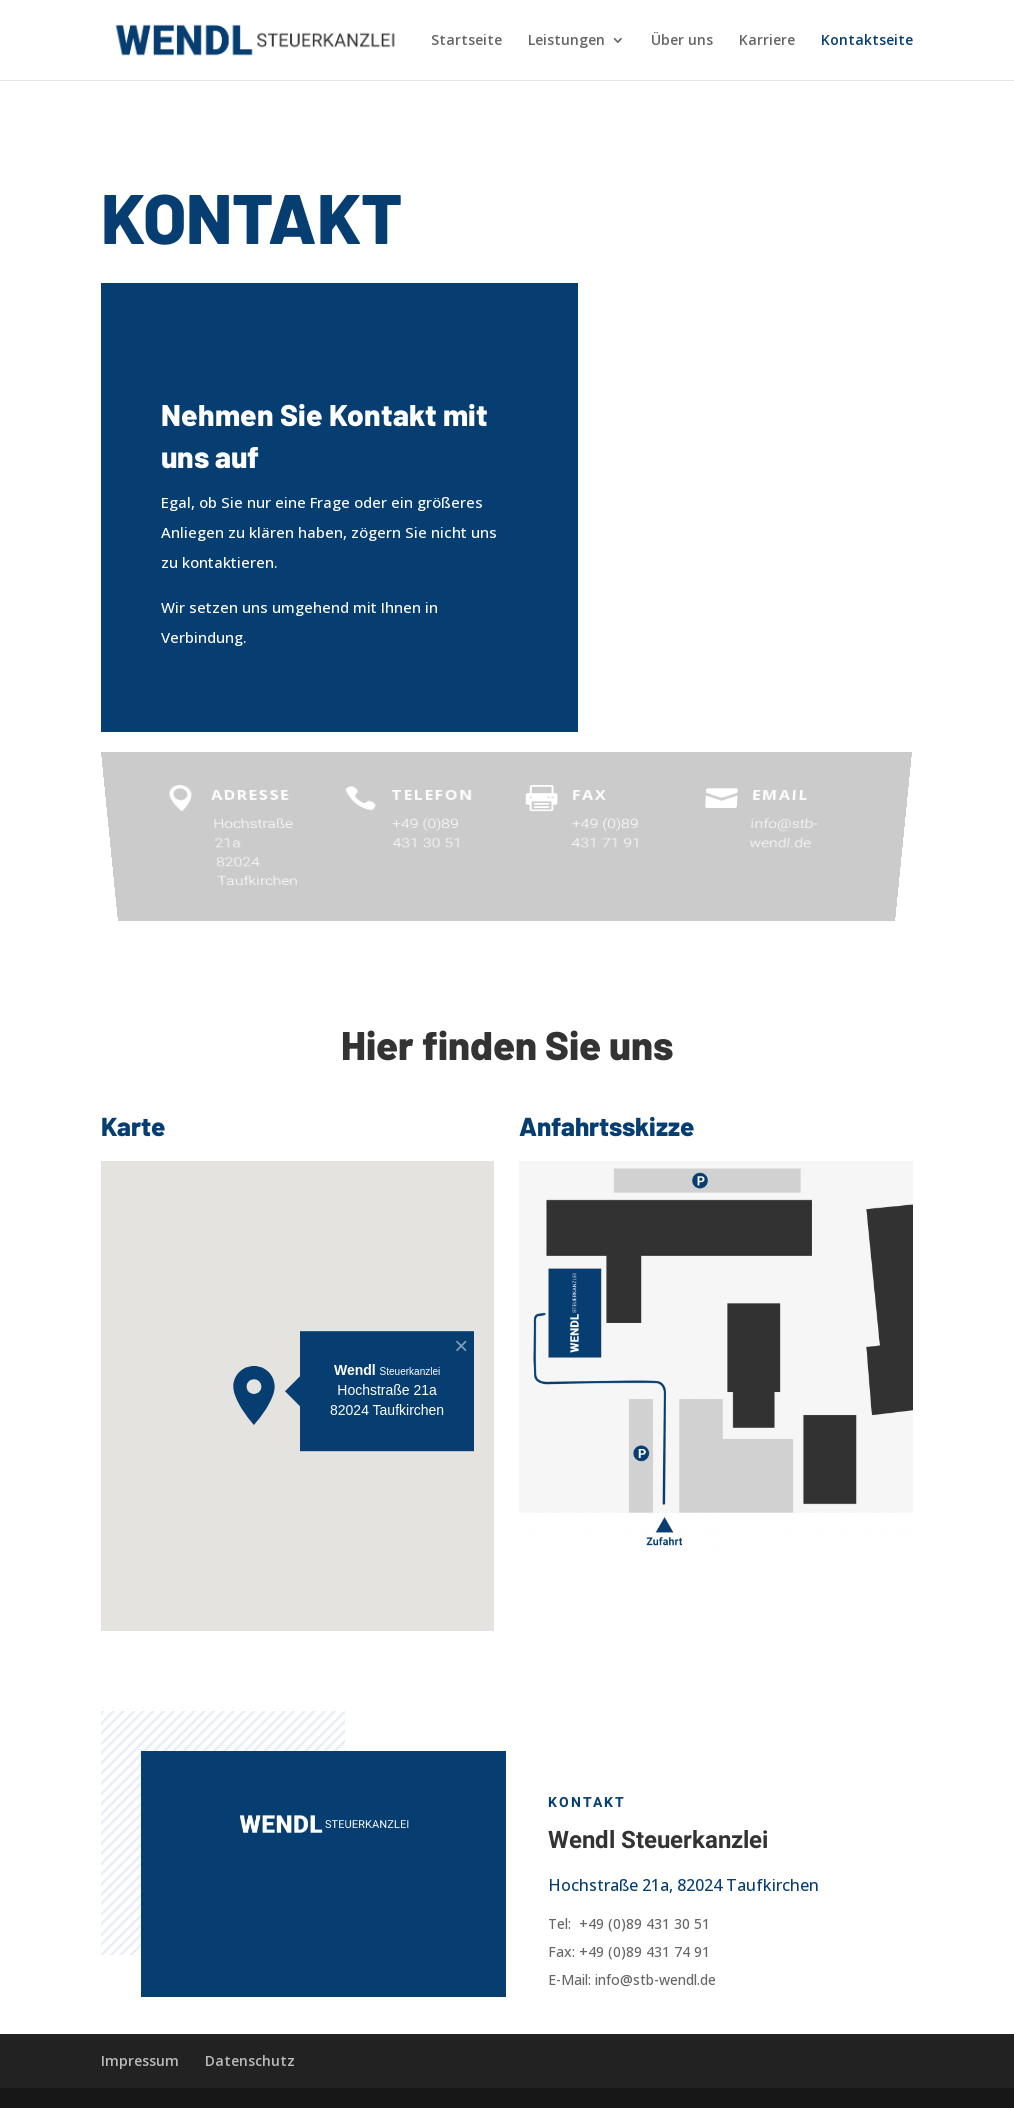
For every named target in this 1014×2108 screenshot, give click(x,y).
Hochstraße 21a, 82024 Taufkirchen (683, 1885)
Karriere (767, 41)
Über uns (682, 41)
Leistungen (566, 41)
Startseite (466, 41)
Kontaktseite (867, 41)
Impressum (140, 2060)
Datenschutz (250, 2060)
